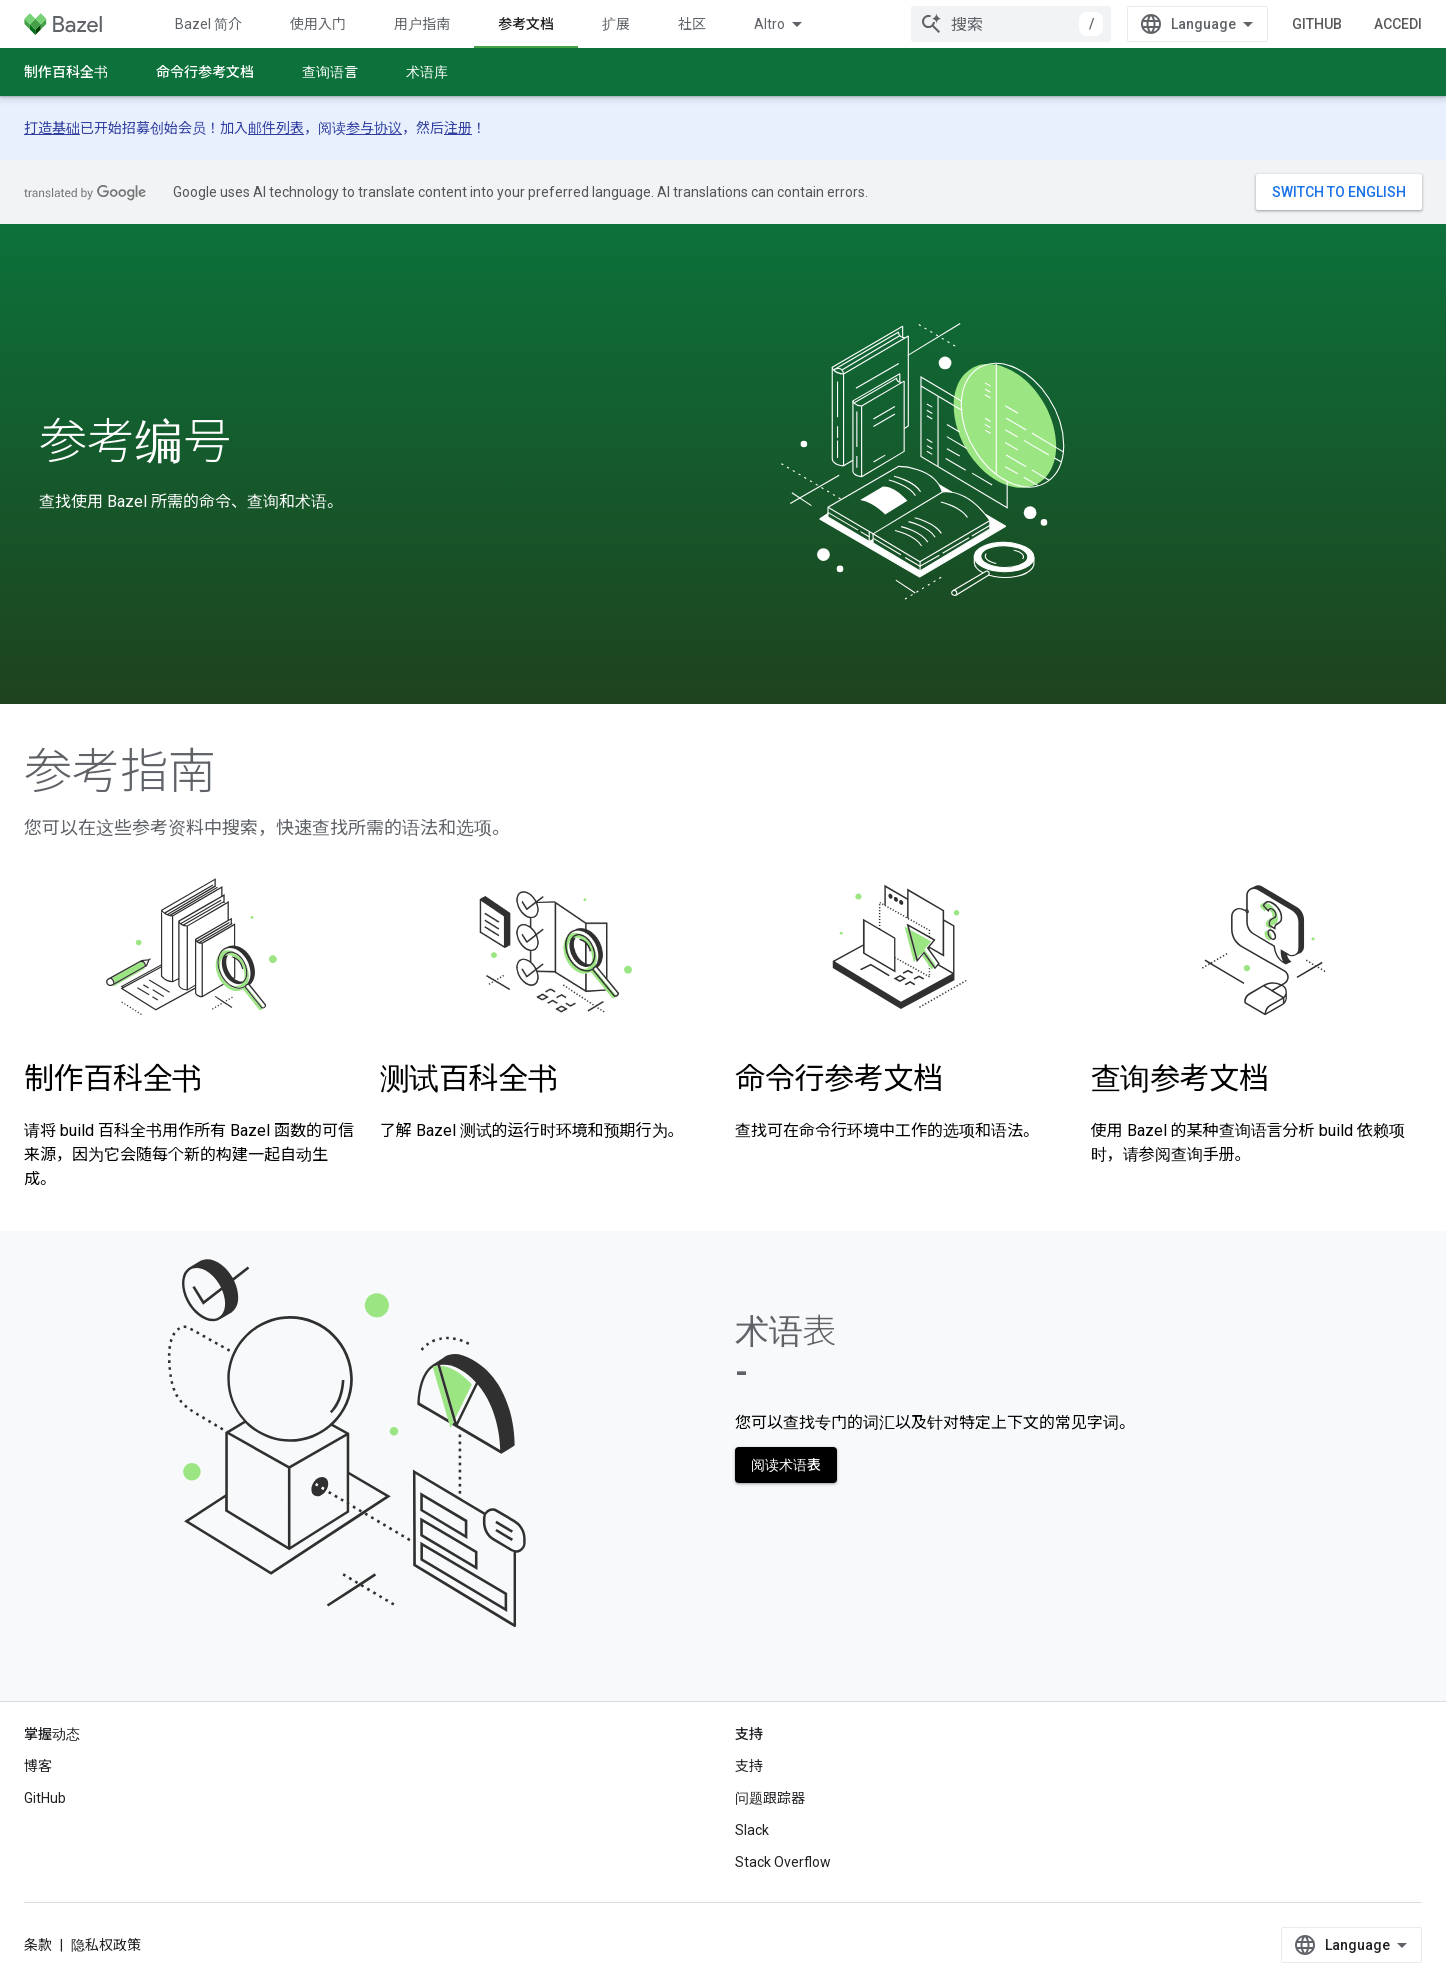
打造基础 (52, 128)
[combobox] (1011, 24)
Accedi (1398, 24)
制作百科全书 (66, 72)
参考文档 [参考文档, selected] (526, 24)
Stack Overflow (783, 1862)
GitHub (1317, 24)
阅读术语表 (786, 1465)
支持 (749, 1766)
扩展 (616, 24)
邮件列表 (276, 128)
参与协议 (374, 128)
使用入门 (318, 24)
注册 (458, 128)
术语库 (427, 72)
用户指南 (422, 24)
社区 (692, 24)
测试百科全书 (469, 1078)
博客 (38, 1766)
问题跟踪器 (770, 1798)
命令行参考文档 (205, 72)
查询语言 (330, 72)
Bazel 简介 (208, 24)
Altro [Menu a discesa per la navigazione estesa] (769, 24)
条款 (38, 1945)
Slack (752, 1830)
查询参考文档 (1180, 1078)
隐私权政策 (106, 1945)
